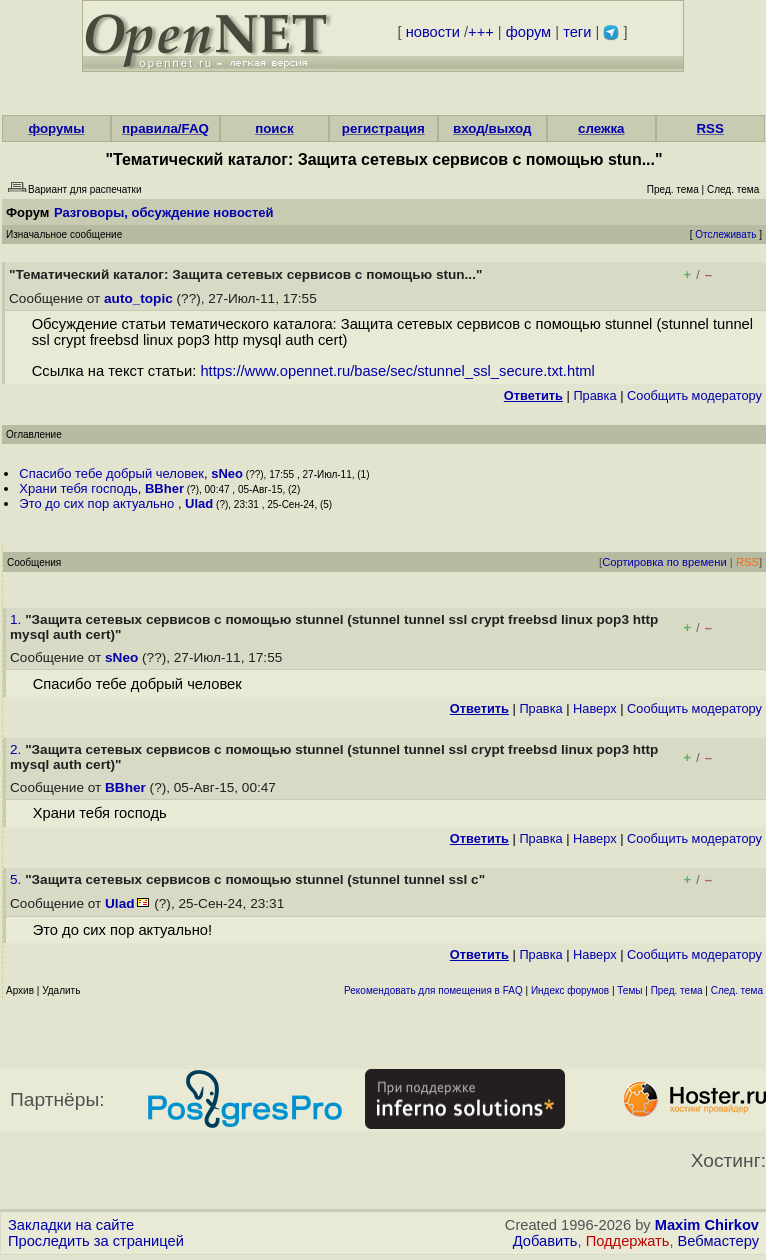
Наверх (595, 708)
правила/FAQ (165, 128)
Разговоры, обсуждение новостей (164, 212)
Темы (629, 990)
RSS (709, 128)
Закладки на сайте (71, 1225)
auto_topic (138, 298)
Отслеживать (725, 234)
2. (17, 749)
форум (528, 32)
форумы (56, 128)
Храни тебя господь (78, 488)
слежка (601, 128)
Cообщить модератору (694, 395)
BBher (164, 488)
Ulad (199, 503)
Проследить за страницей (96, 1241)
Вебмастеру (718, 1241)
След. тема (737, 990)
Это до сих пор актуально (98, 503)
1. (17, 619)
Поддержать (628, 1241)
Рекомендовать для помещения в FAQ (433, 990)
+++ (481, 32)
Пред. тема (677, 990)
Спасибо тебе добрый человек (111, 473)
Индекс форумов (570, 990)
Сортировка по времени (664, 562)
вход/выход (492, 128)
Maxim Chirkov (707, 1225)
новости (433, 32)
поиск (274, 128)
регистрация (383, 128)
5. (17, 879)
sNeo (227, 473)
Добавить (545, 1241)
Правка (594, 395)
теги (577, 32)
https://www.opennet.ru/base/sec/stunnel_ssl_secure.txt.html (397, 371)
